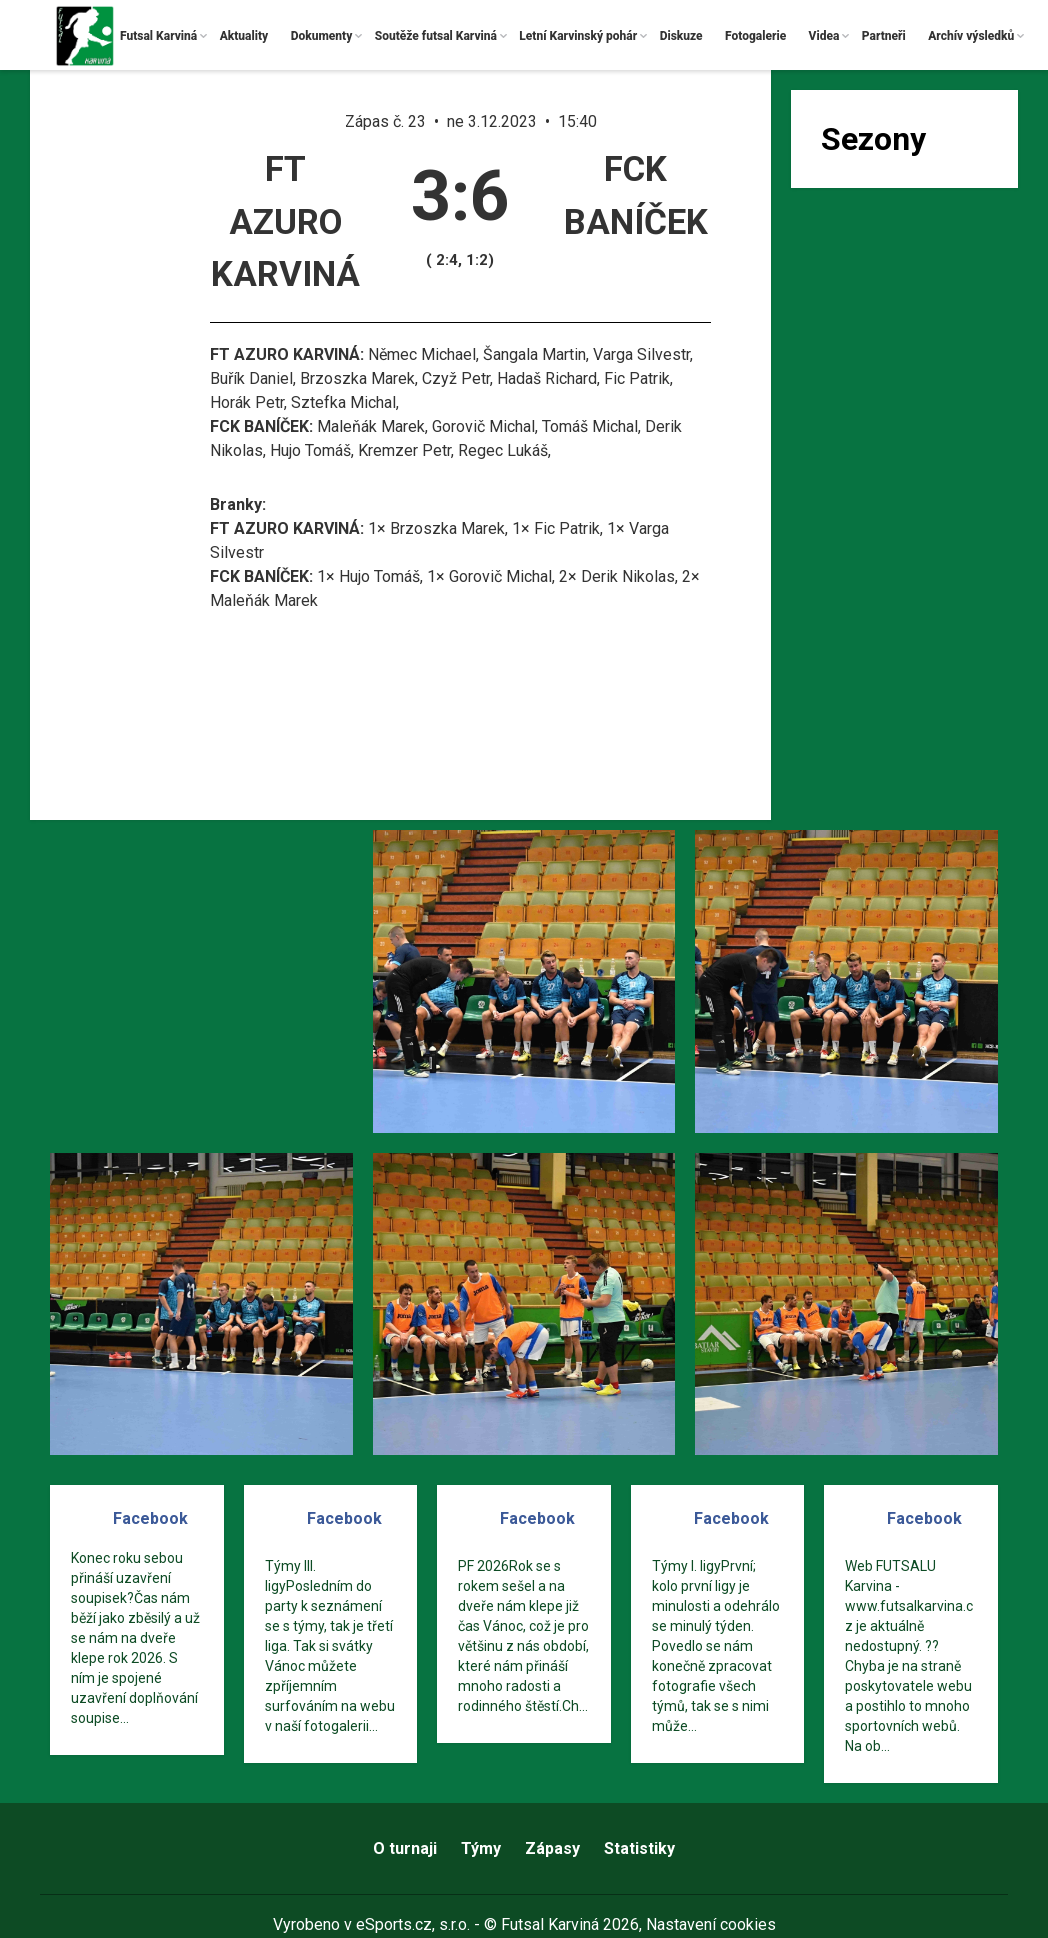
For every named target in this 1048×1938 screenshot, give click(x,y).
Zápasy (552, 1848)
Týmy (481, 1848)
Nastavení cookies (711, 1924)
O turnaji (405, 1848)
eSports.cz (394, 1924)
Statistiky (639, 1848)
